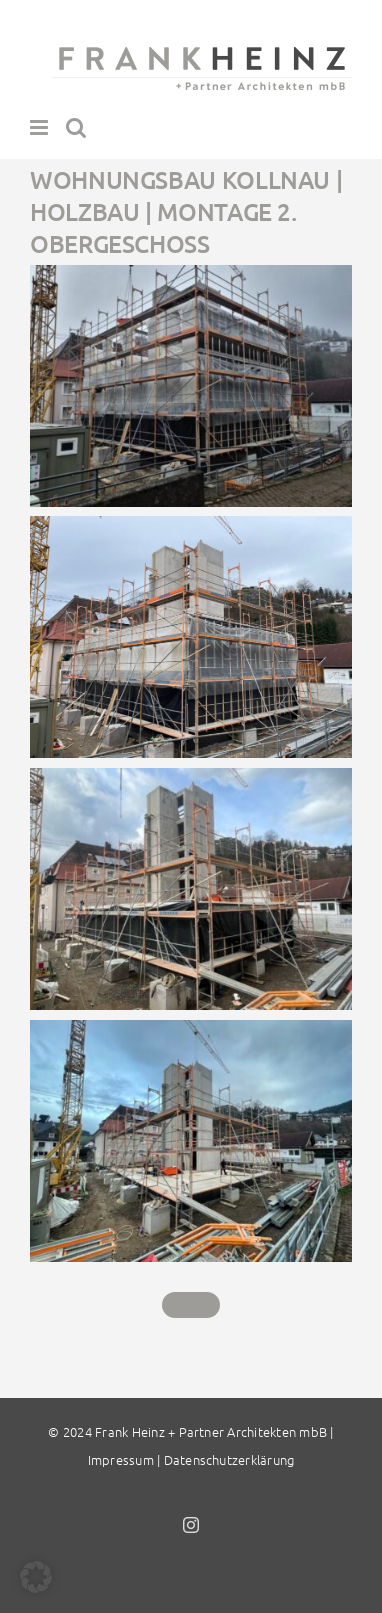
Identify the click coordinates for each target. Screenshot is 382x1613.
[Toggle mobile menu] (40, 127)
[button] (36, 1577)
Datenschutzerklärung (229, 1459)
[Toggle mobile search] (76, 127)
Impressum (121, 1459)
